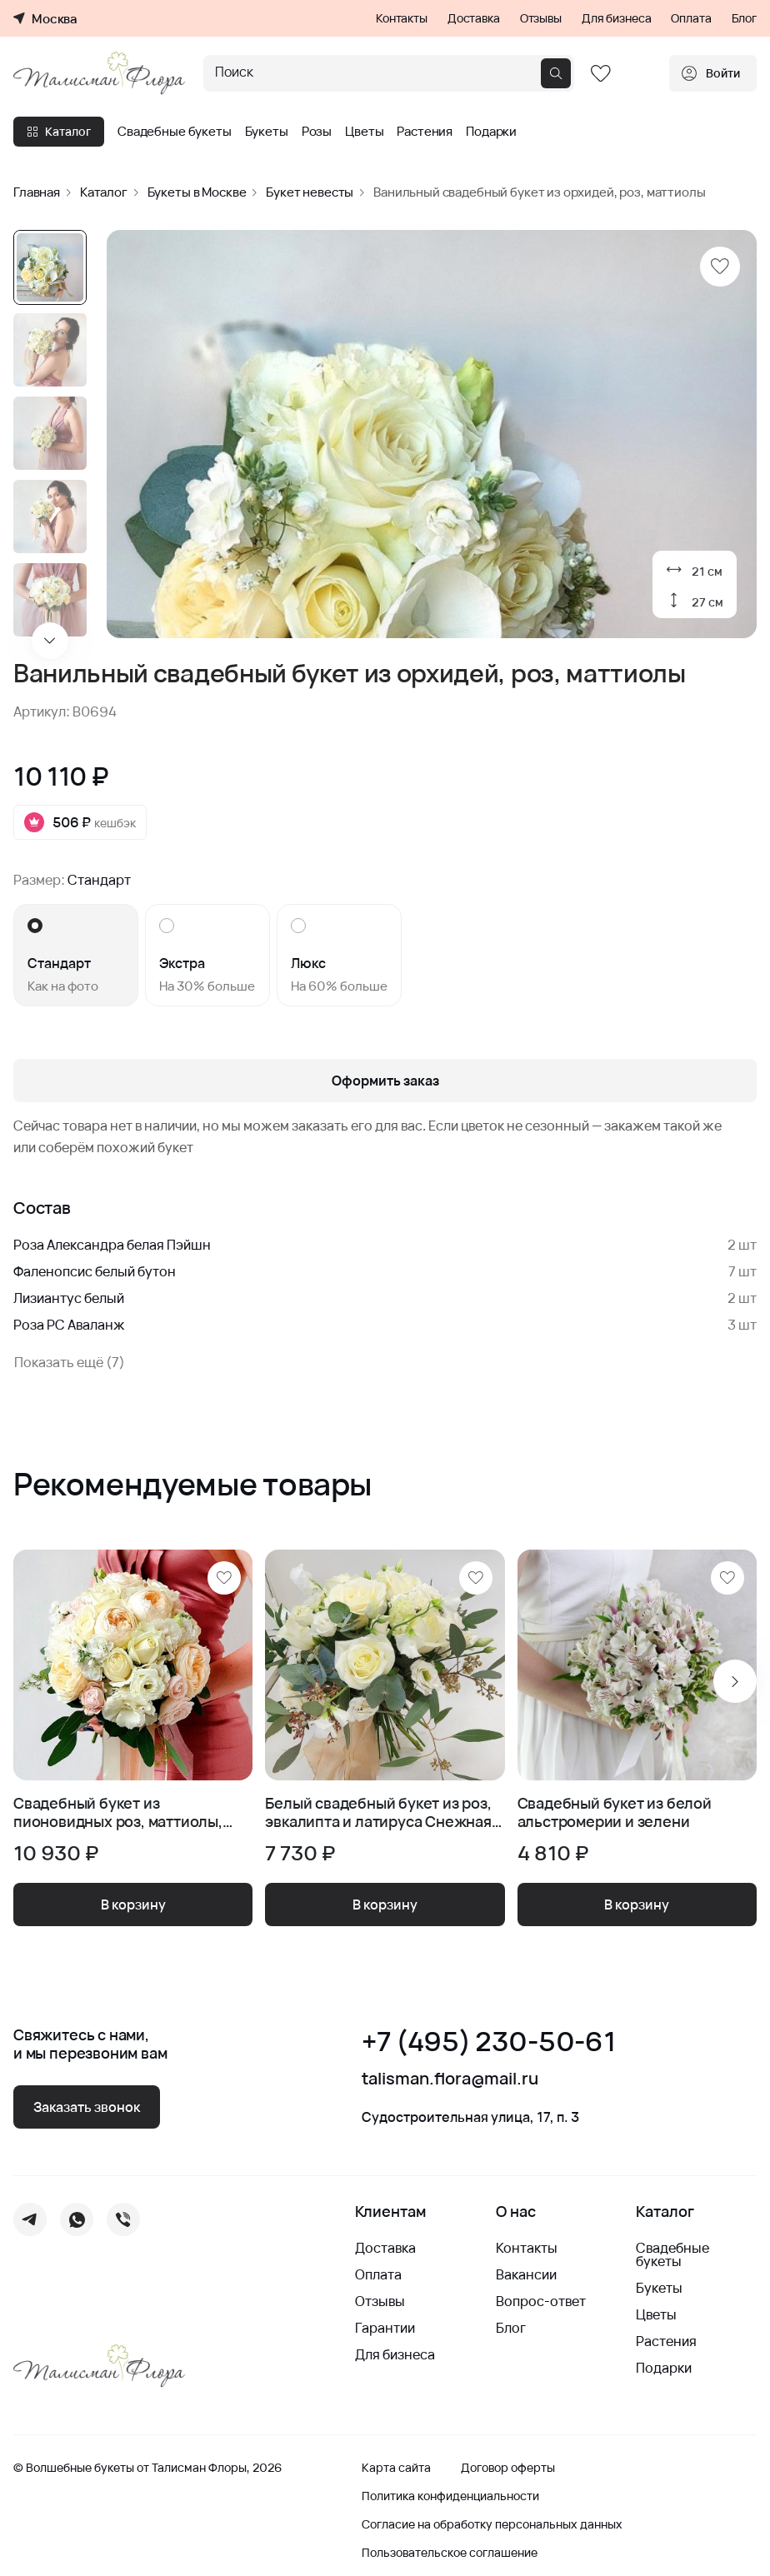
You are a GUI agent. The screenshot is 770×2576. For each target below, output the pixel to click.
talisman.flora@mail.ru (450, 2078)
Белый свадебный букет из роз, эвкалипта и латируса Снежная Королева (378, 1812)
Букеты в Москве (197, 192)
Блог (744, 18)
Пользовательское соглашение (450, 2553)
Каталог (59, 131)
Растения (424, 131)
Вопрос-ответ (541, 2301)
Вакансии (526, 2274)
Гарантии (385, 2327)
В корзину (133, 1904)
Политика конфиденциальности (450, 2496)
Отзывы (541, 18)
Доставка (474, 18)
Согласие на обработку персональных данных (492, 2524)
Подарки (491, 131)
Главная (36, 192)
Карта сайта (396, 2468)
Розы (317, 131)
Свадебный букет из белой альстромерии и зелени (615, 1812)
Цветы (364, 131)
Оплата (691, 18)
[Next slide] (50, 640)
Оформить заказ (385, 1080)
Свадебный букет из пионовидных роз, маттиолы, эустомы (117, 1812)
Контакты (402, 18)
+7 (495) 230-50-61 (488, 2041)
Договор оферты (508, 2468)
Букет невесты (309, 192)
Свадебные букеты (175, 131)
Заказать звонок (86, 2107)
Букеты (266, 131)
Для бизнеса (616, 18)
